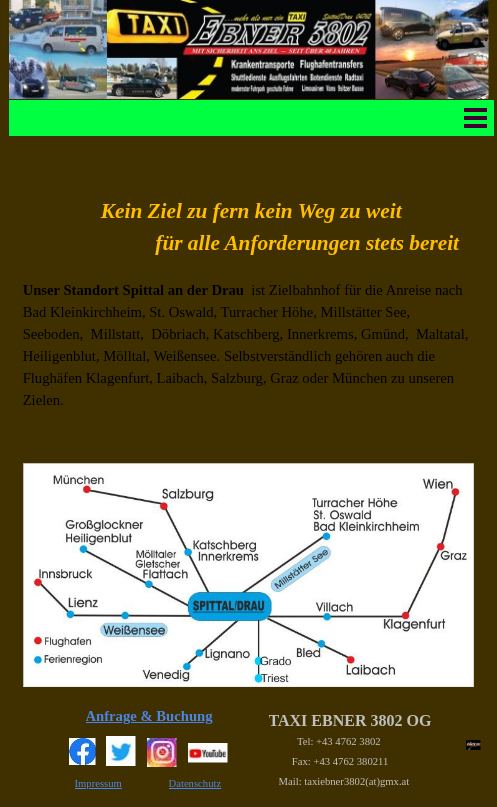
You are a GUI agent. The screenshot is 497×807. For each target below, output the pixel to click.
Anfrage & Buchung (149, 716)
